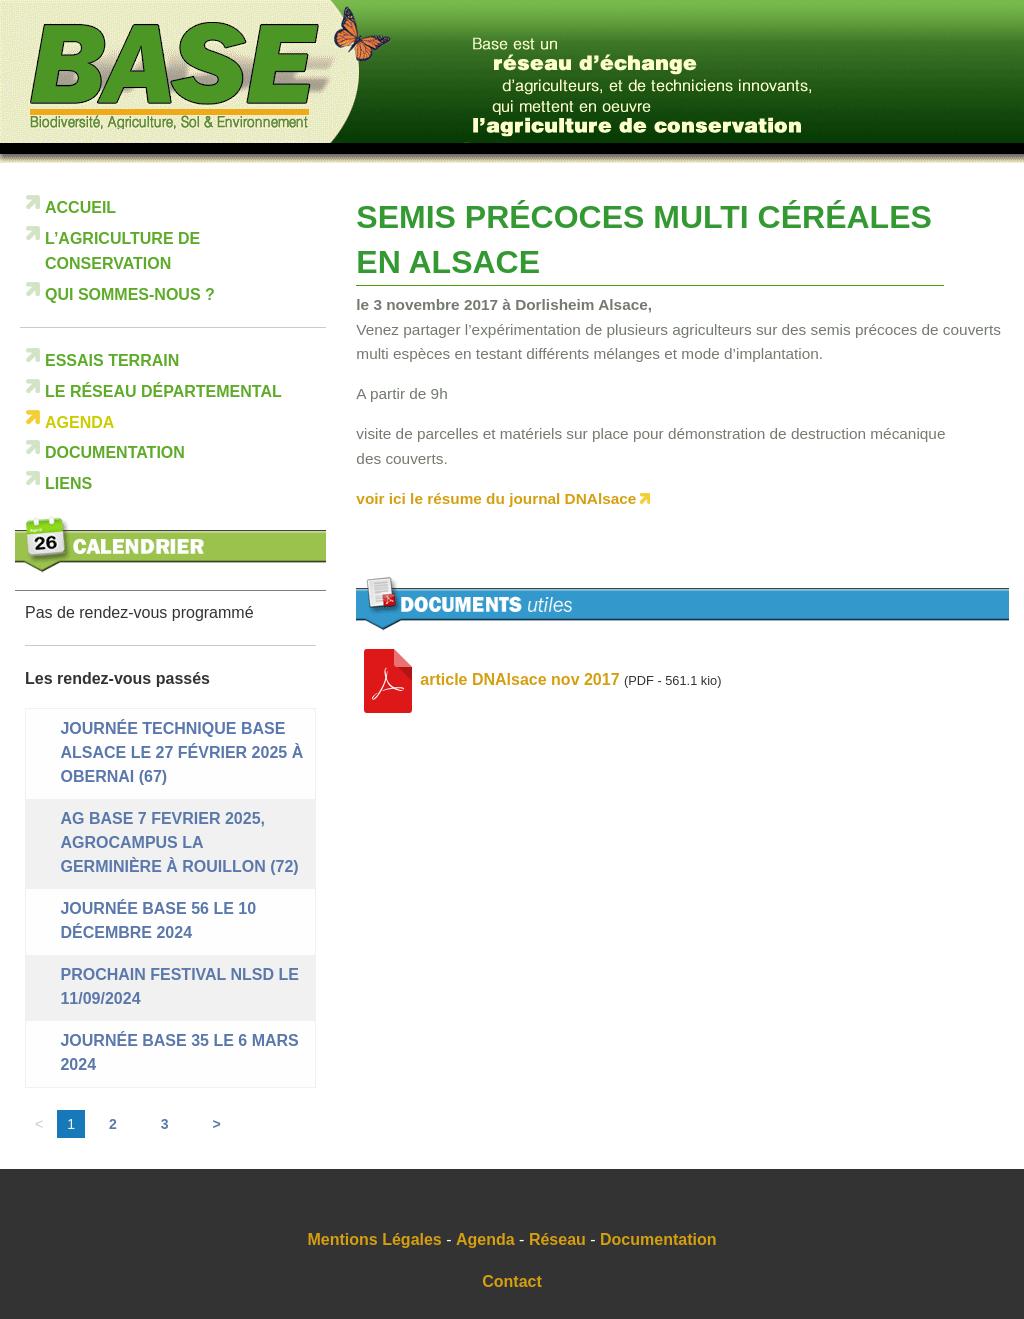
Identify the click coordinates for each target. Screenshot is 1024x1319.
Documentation (115, 452)
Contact (512, 1281)
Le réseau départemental (163, 391)
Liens (68, 483)
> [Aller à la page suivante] (217, 1124)
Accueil (80, 207)
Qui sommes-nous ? (130, 294)
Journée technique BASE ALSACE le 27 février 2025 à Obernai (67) (181, 752)
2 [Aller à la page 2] (113, 1124)
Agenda (79, 422)
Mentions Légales (375, 1239)
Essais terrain (112, 360)
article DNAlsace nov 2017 (519, 679)
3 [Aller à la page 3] (165, 1124)
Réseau (557, 1239)
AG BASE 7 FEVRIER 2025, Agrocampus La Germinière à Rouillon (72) (179, 842)
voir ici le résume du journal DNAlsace (496, 498)
